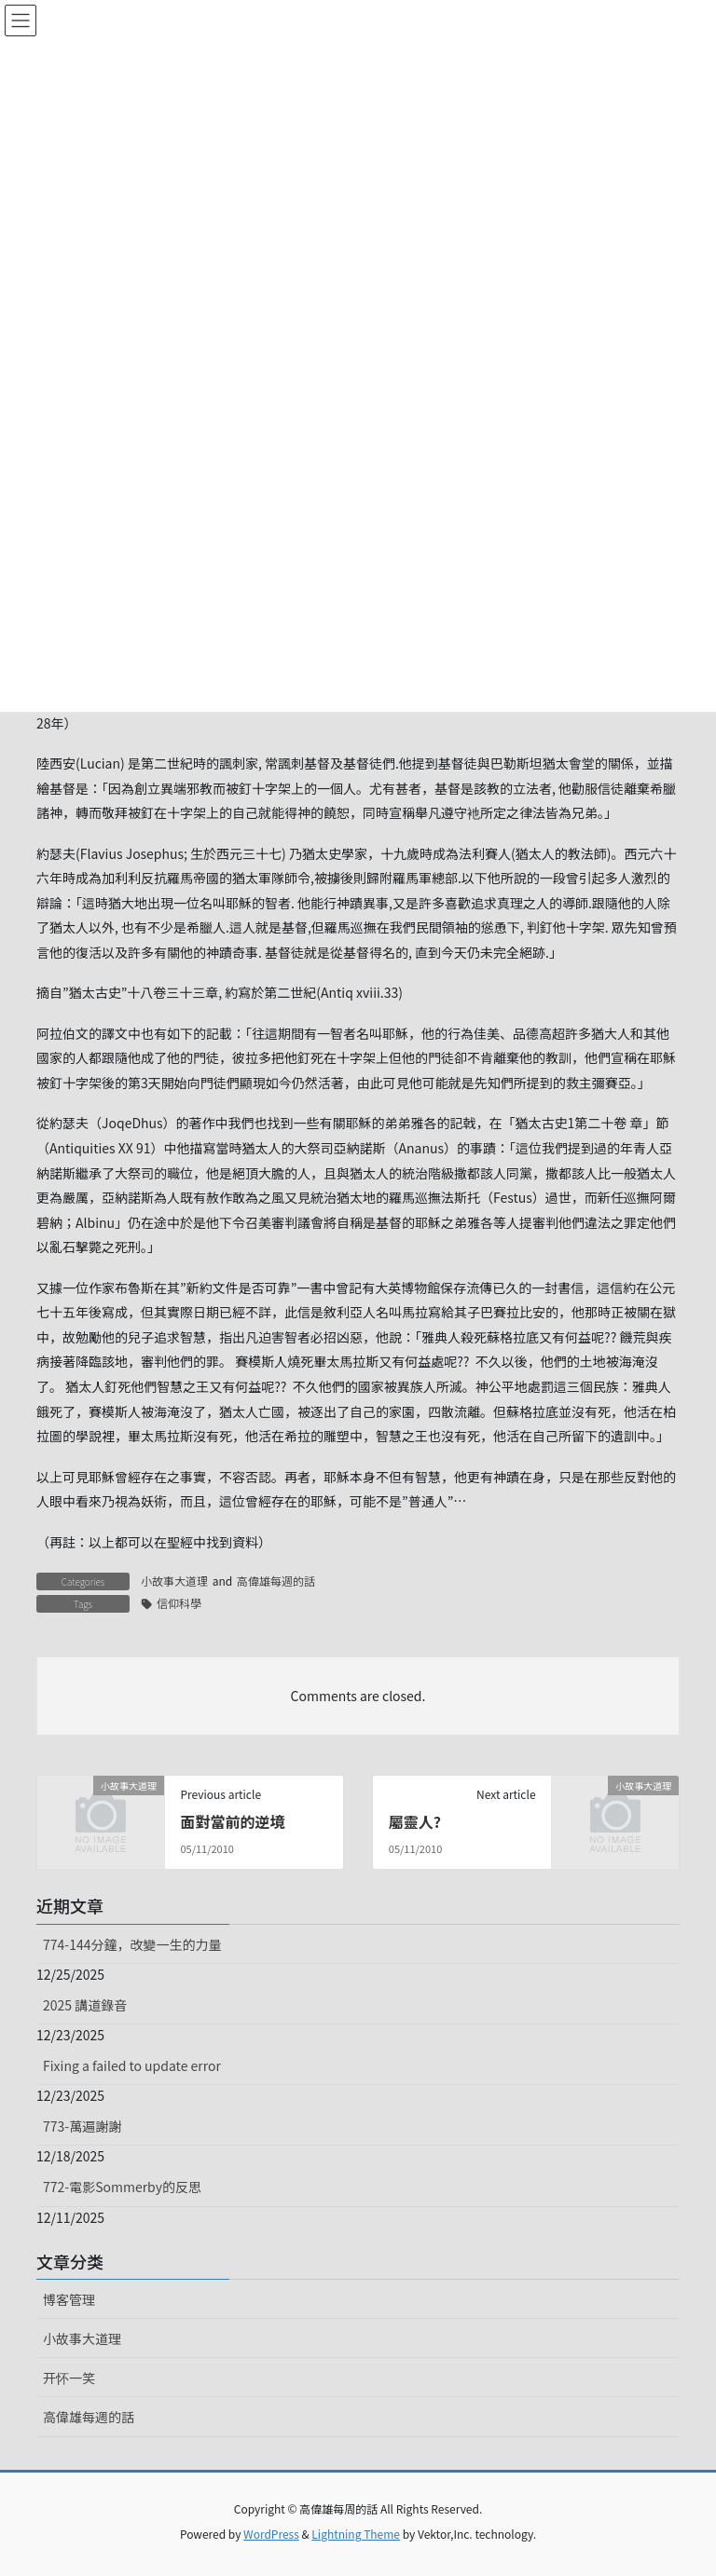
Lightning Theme (355, 2534)
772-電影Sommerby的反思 (122, 2186)
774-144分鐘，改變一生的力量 (132, 1944)
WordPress (271, 2534)
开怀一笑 (69, 2377)
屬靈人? (415, 1821)
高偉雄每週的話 (276, 1580)
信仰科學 (179, 1603)
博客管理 (69, 2299)
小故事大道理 (174, 1580)
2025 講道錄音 (85, 2005)
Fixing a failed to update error (132, 2065)
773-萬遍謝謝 (82, 2126)
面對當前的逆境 (232, 1821)
